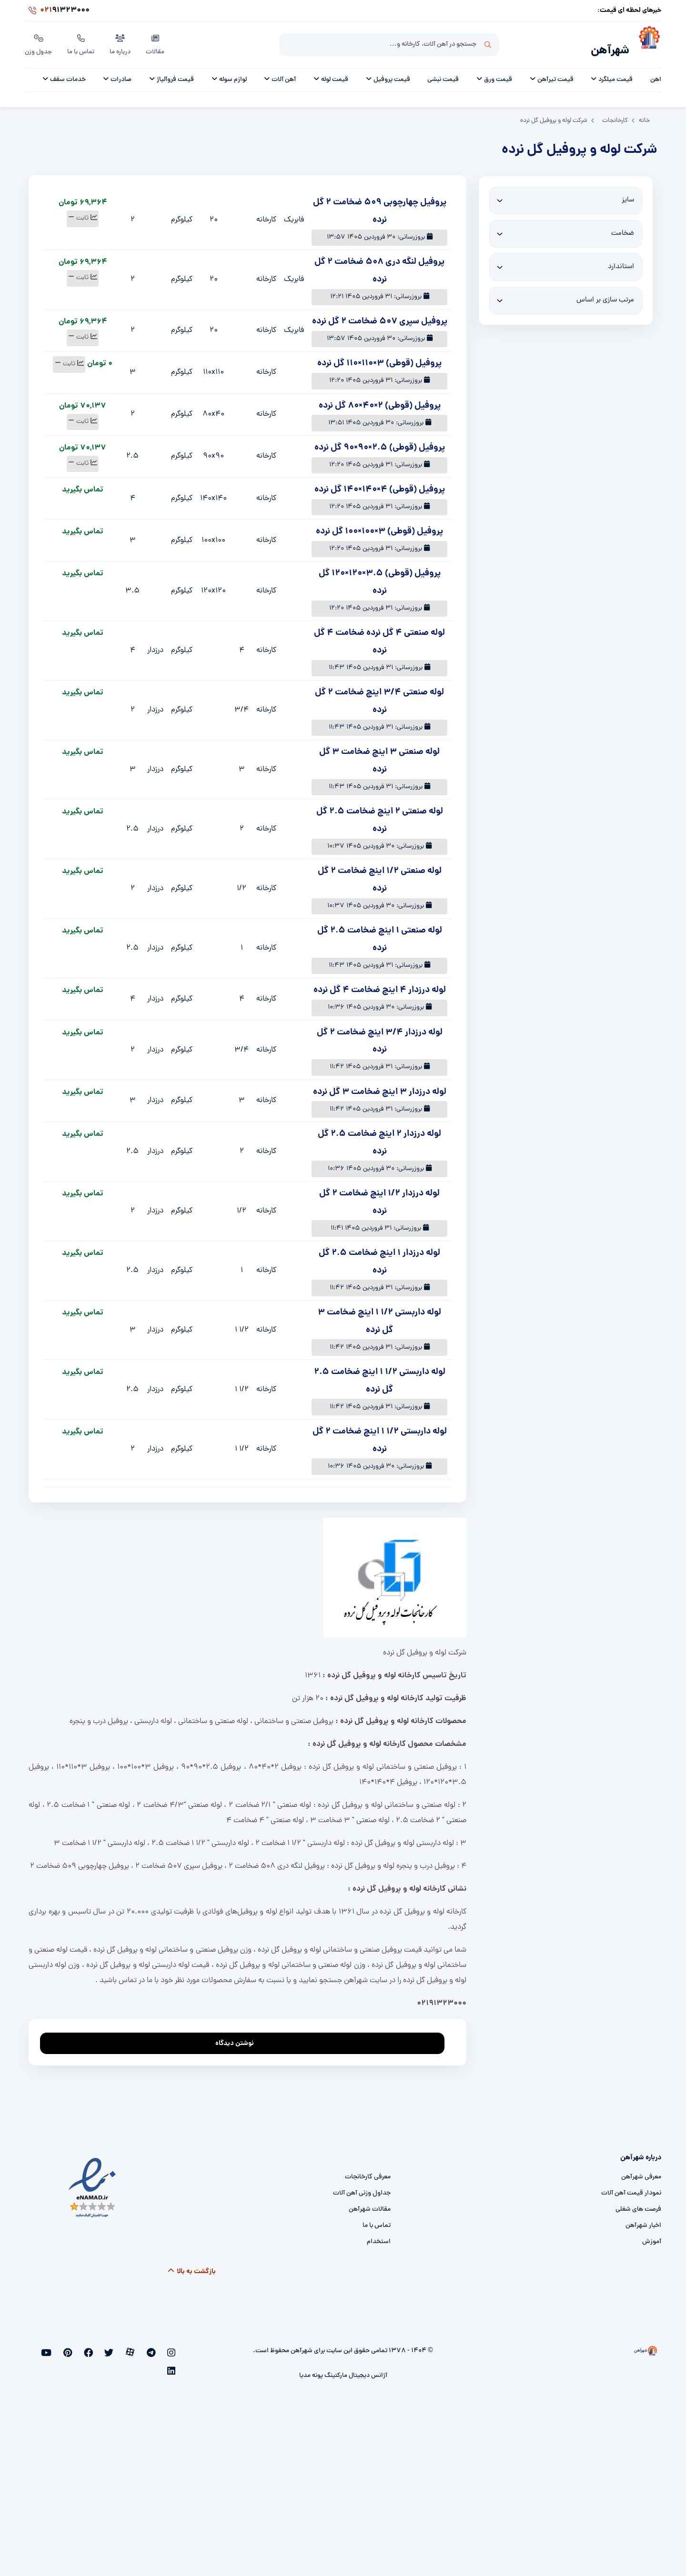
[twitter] (126, 2348)
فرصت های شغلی (638, 2204)
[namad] (92, 2182)
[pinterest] (94, 2348)
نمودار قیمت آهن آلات (631, 2188)
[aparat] (142, 2348)
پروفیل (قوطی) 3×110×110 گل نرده (379, 358)
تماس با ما (82, 42)
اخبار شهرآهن (643, 2220)
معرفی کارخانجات (368, 2172)
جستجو (487, 43)
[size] (565, 195)
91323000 (57, 11)
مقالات (157, 42)
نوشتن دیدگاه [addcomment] (238, 2036)
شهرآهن (607, 46)
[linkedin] (64, 2348)
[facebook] (110, 2348)
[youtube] (79, 2348)
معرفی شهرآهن (641, 2172)
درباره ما (121, 42)
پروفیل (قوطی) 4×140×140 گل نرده (379, 484)
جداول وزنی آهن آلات (362, 2188)
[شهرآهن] (645, 43)
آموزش (651, 2237)
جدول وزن (39, 42)
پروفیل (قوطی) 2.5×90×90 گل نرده (379, 443)
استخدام (379, 2237)
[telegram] (157, 2348)
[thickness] (565, 228)
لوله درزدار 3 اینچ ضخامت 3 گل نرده (379, 1087)
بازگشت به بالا (191, 2266)
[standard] (565, 262)
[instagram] (172, 2348)
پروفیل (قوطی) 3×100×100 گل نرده (379, 526)
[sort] (565, 295)
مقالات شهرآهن (370, 2204)
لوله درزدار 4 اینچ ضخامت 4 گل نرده (379, 985)
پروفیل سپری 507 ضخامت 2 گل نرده (379, 316)
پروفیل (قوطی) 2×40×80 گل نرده (380, 401)
